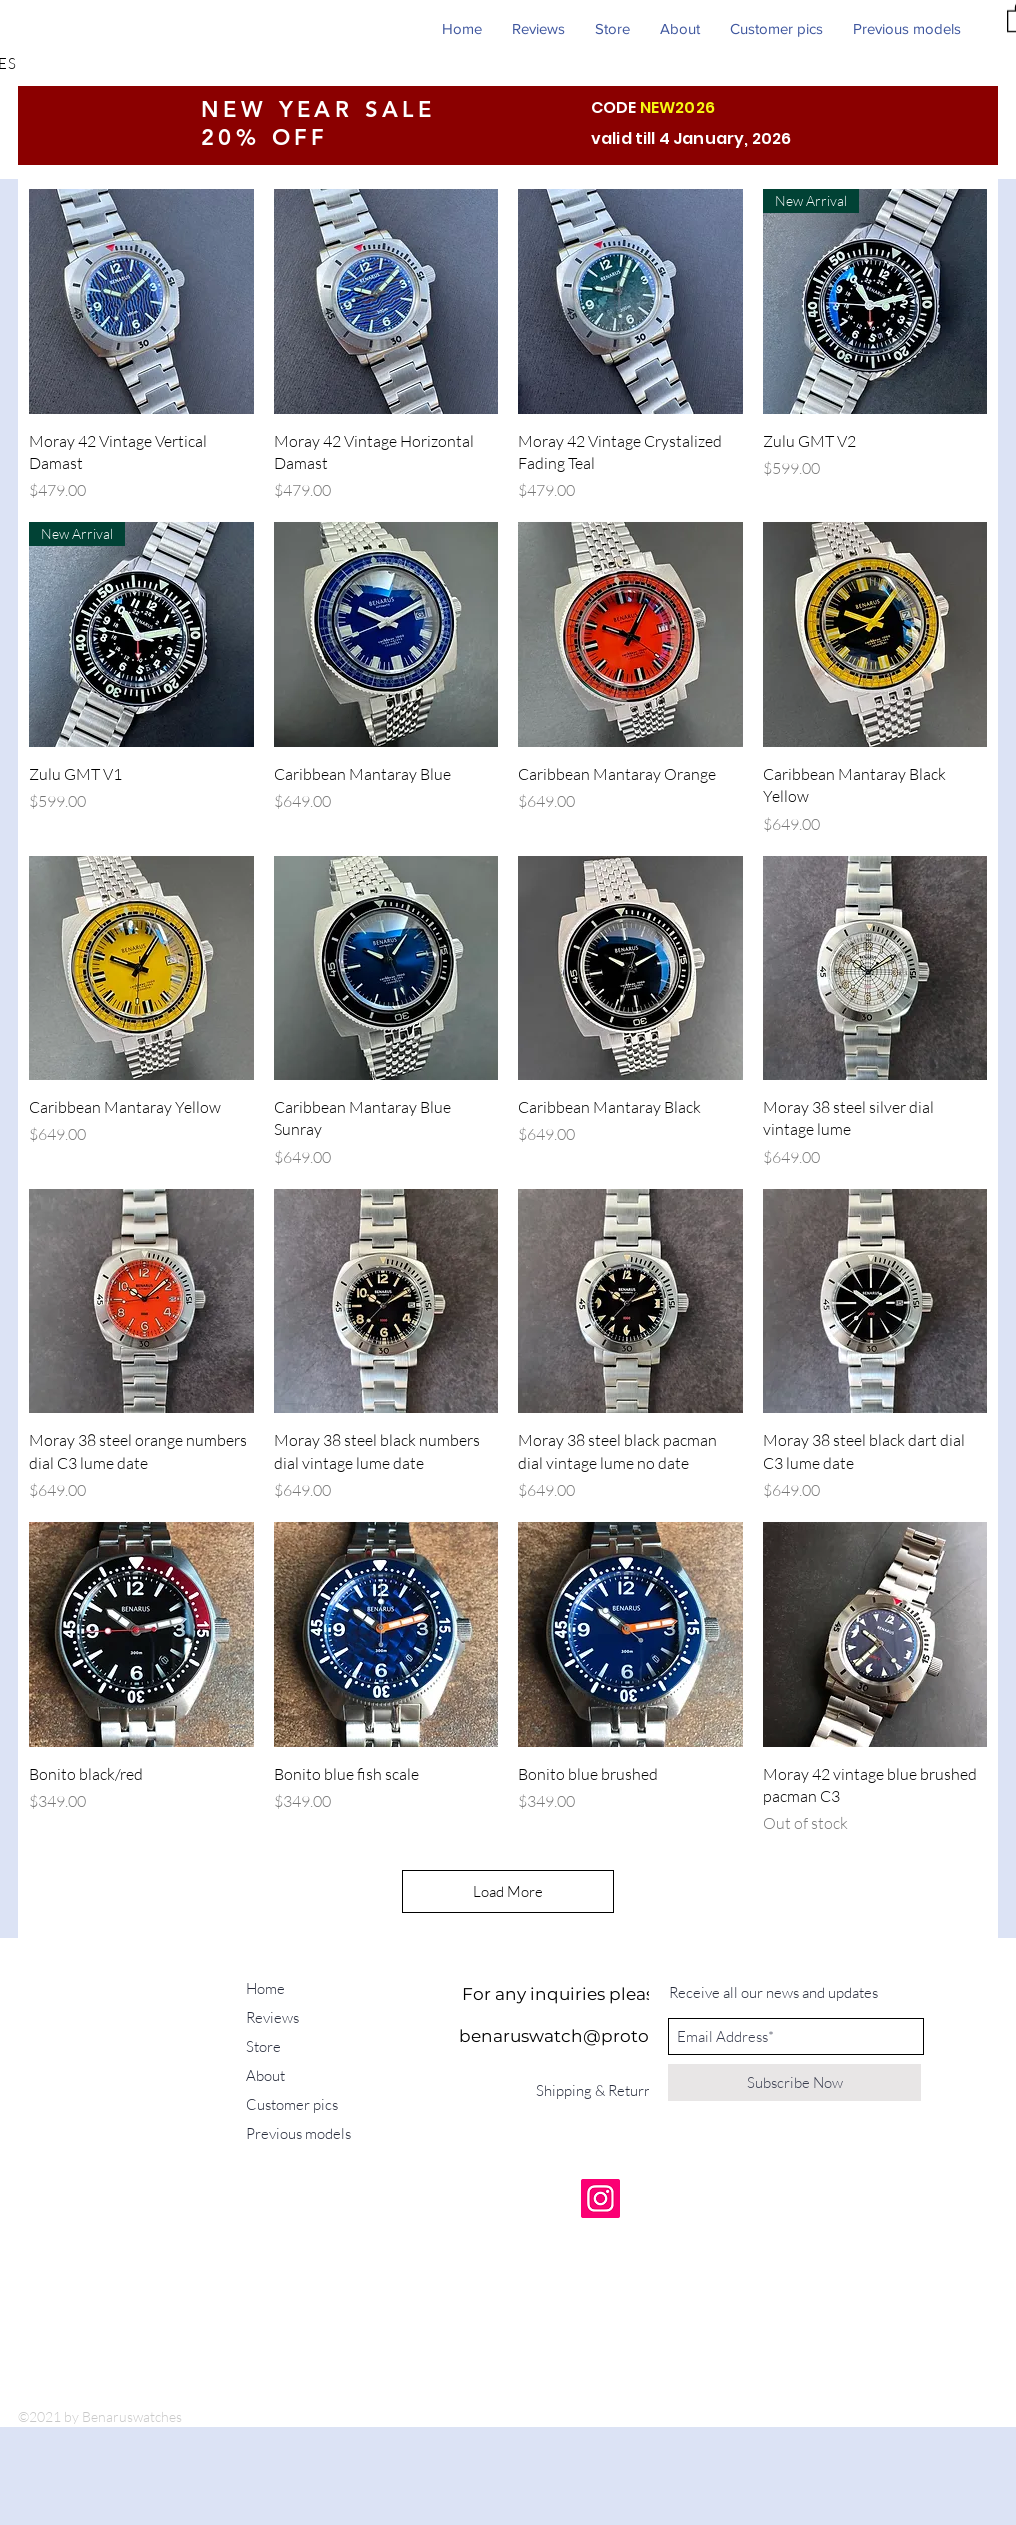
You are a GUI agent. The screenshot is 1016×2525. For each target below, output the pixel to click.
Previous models (298, 2133)
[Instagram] (600, 2198)
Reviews (272, 2017)
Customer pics (292, 2104)
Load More (508, 1891)
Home (265, 1988)
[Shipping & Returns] (600, 2090)
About (265, 2075)
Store (263, 2046)
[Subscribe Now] (794, 2082)
